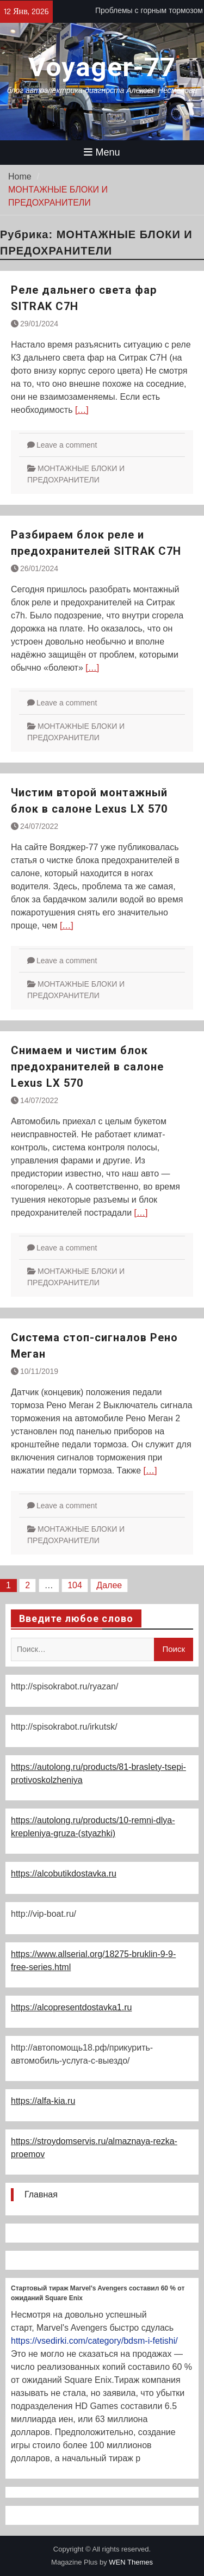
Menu (102, 152)
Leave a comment (66, 445)
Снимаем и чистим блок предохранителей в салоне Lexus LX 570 (87, 1066)
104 (74, 1585)
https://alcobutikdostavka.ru (63, 1873)
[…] (82, 409)
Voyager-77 (102, 67)
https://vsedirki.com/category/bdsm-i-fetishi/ (94, 2340)
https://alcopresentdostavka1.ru (71, 2007)
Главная (41, 2194)
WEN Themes (131, 2562)
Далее (109, 1585)
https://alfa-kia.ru (43, 2101)
